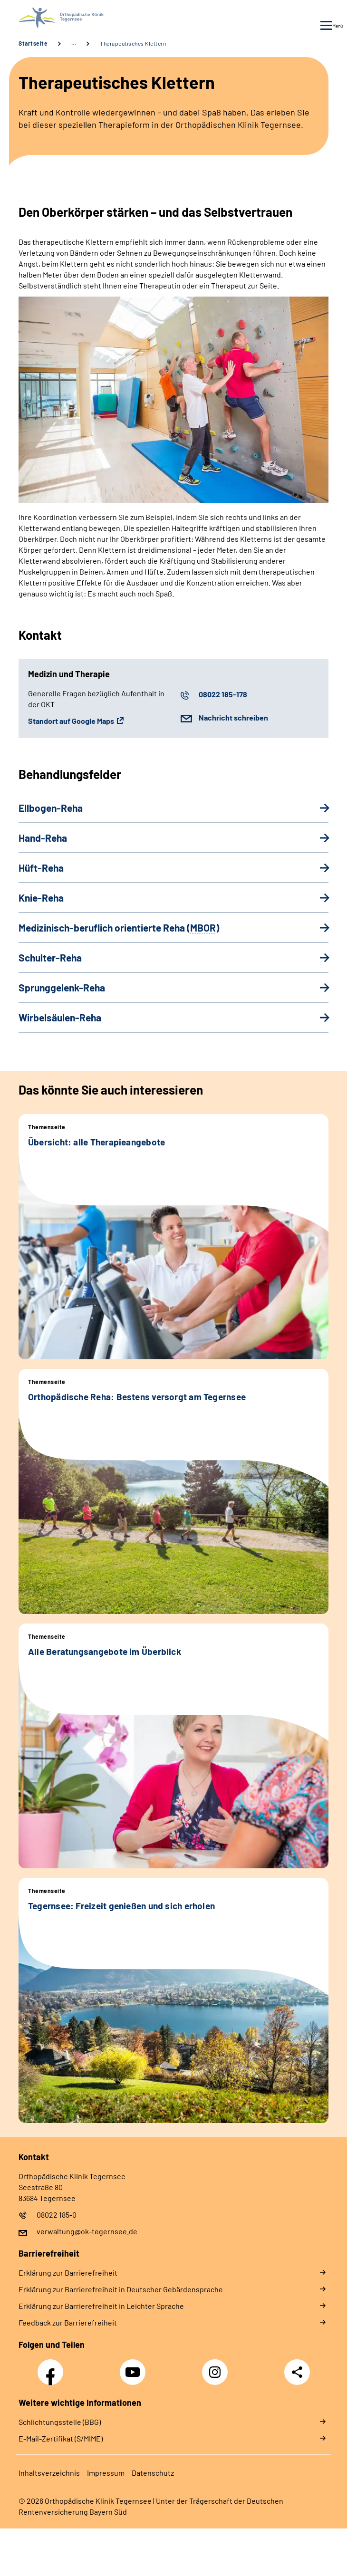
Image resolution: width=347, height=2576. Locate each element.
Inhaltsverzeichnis (49, 2472)
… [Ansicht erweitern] (73, 43)
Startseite (33, 43)
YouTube (134, 2367)
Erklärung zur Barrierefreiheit (68, 2272)
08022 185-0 (57, 2214)
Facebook (52, 2367)
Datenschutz (153, 2472)
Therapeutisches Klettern (133, 43)
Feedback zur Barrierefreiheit (68, 2322)
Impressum (106, 2472)
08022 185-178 (223, 694)
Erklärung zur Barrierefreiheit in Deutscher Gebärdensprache (121, 2289)
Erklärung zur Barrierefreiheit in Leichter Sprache (101, 2305)
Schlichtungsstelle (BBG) (60, 2421)
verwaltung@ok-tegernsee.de (87, 2231)
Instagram (217, 2367)
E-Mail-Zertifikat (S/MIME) (61, 2438)
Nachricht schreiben (233, 717)
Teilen (297, 2372)
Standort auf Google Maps (71, 720)
